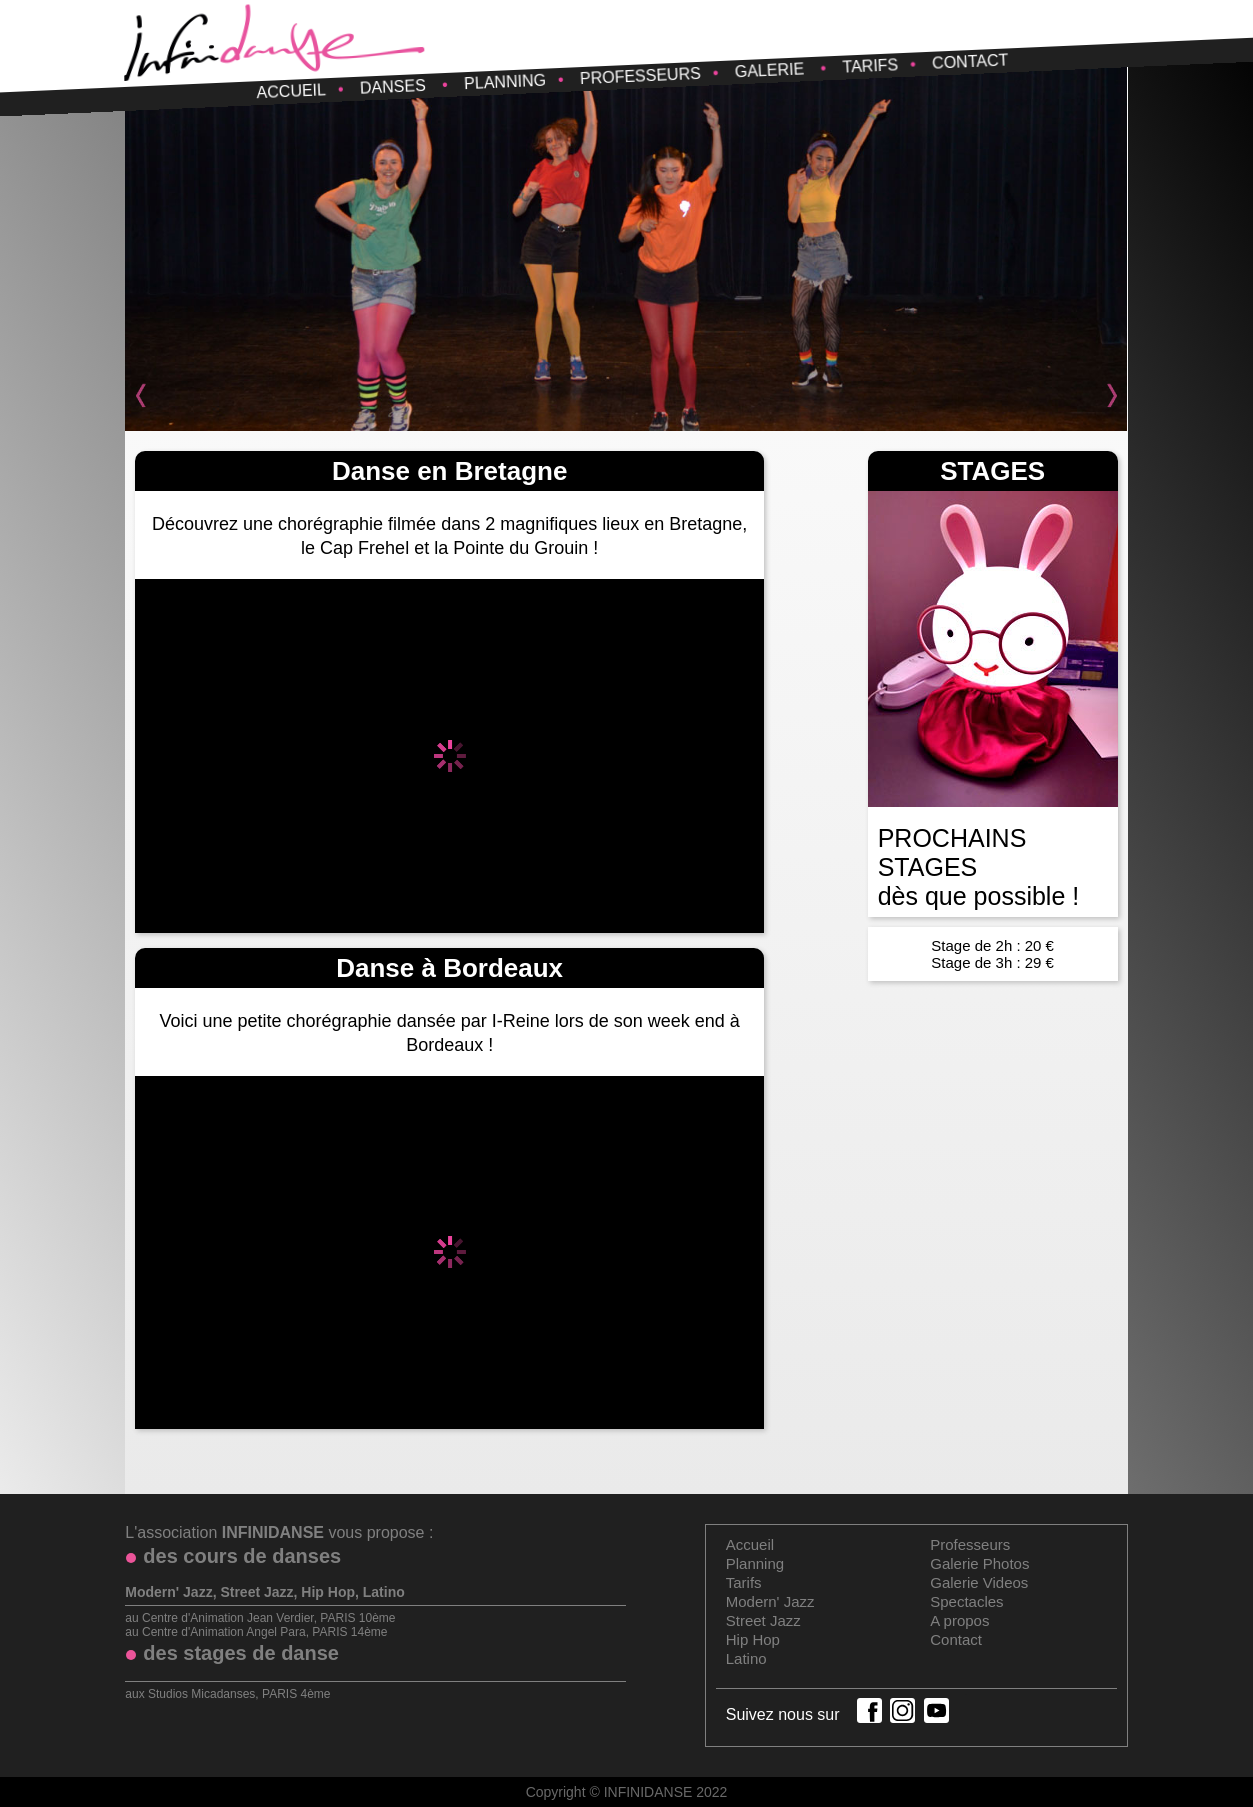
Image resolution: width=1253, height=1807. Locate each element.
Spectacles (966, 1601)
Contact (970, 61)
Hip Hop (753, 1639)
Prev (151, 396)
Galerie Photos (979, 1563)
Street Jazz (763, 1620)
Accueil (291, 91)
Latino (746, 1658)
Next (1102, 396)
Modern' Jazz (770, 1601)
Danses (392, 87)
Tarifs (870, 65)
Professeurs (640, 76)
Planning (505, 82)
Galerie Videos (979, 1582)
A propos (959, 1620)
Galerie (769, 70)
